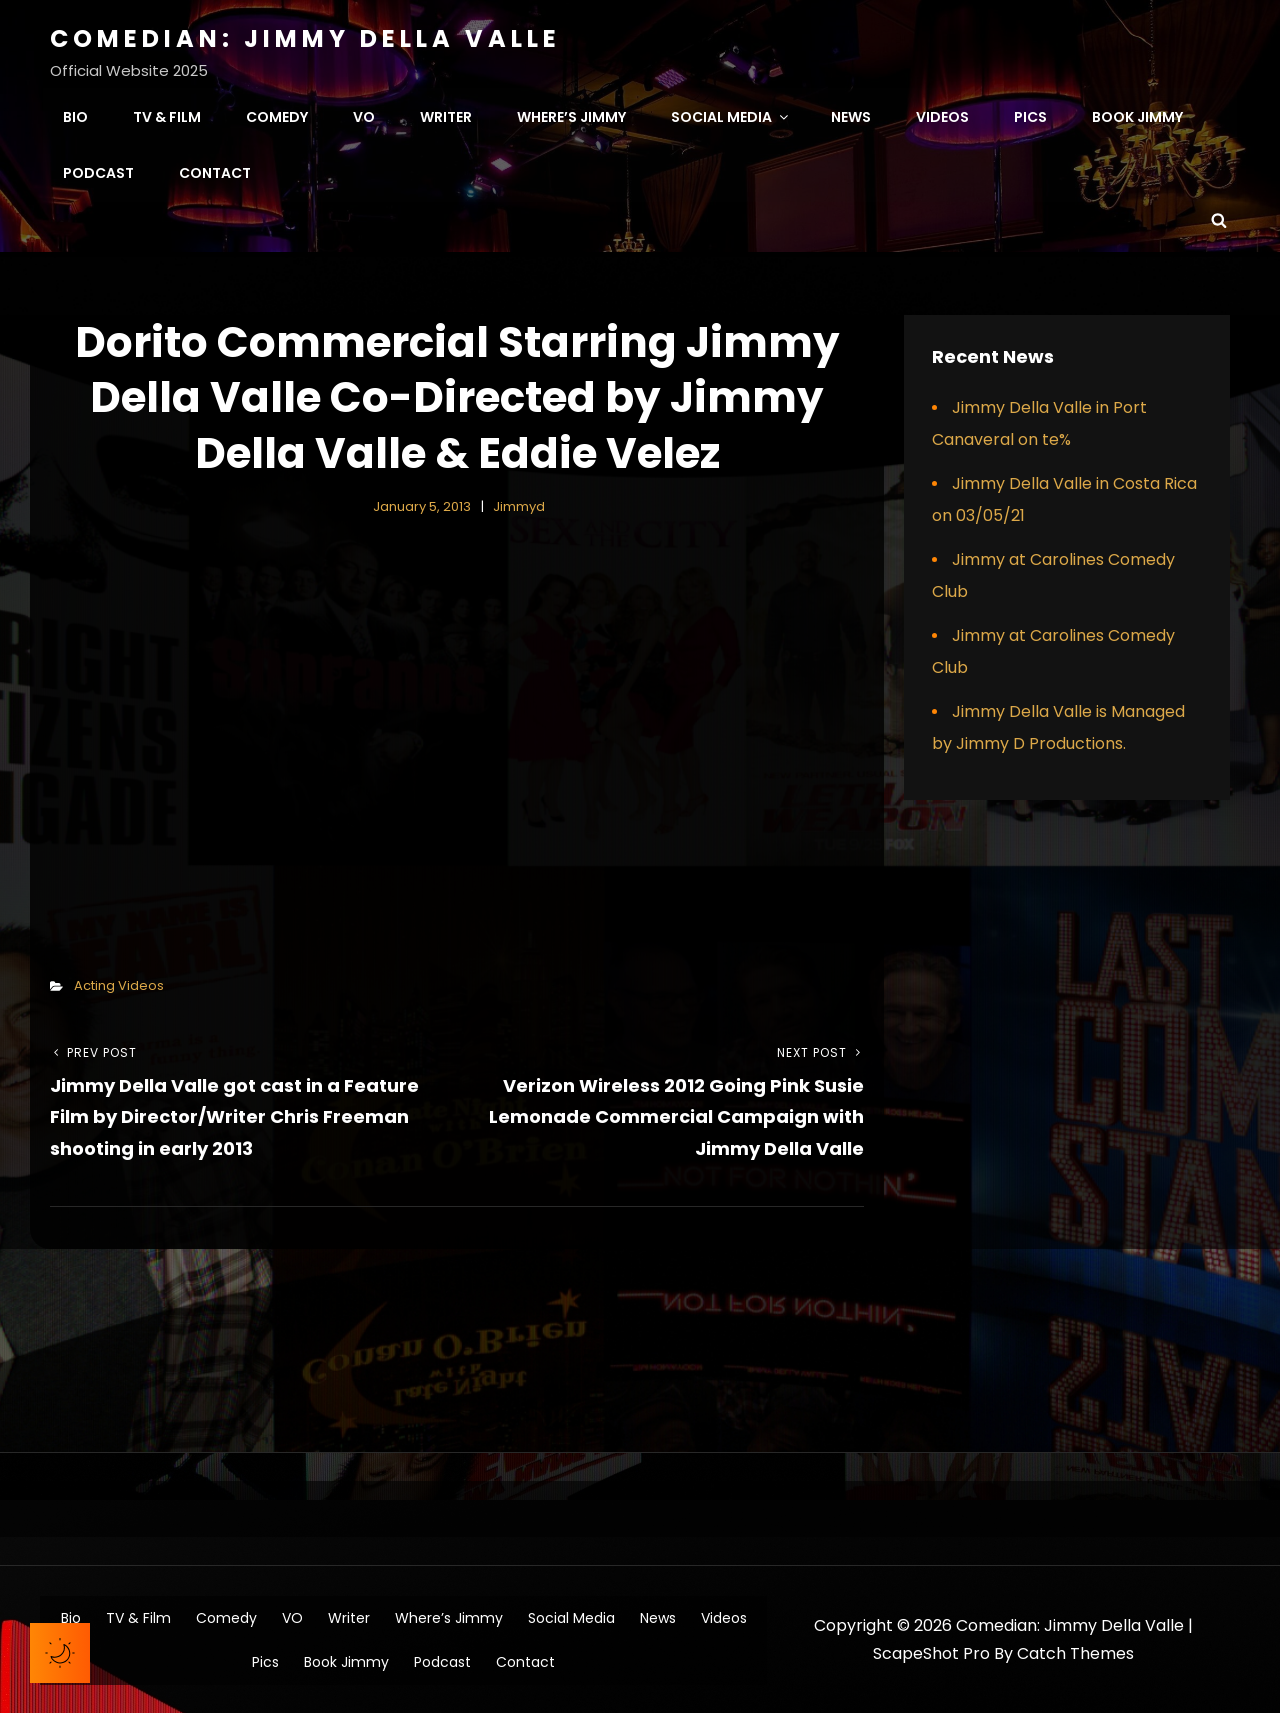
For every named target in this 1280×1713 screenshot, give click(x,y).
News (851, 116)
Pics (1030, 116)
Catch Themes (1075, 1652)
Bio (75, 116)
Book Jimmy (1137, 116)
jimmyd (519, 505)
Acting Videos (119, 983)
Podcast (98, 172)
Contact (215, 172)
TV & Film (167, 116)
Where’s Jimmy (571, 116)
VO (364, 116)
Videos (942, 116)
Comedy (277, 116)
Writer (446, 116)
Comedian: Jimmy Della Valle (305, 38)
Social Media (731, 116)
